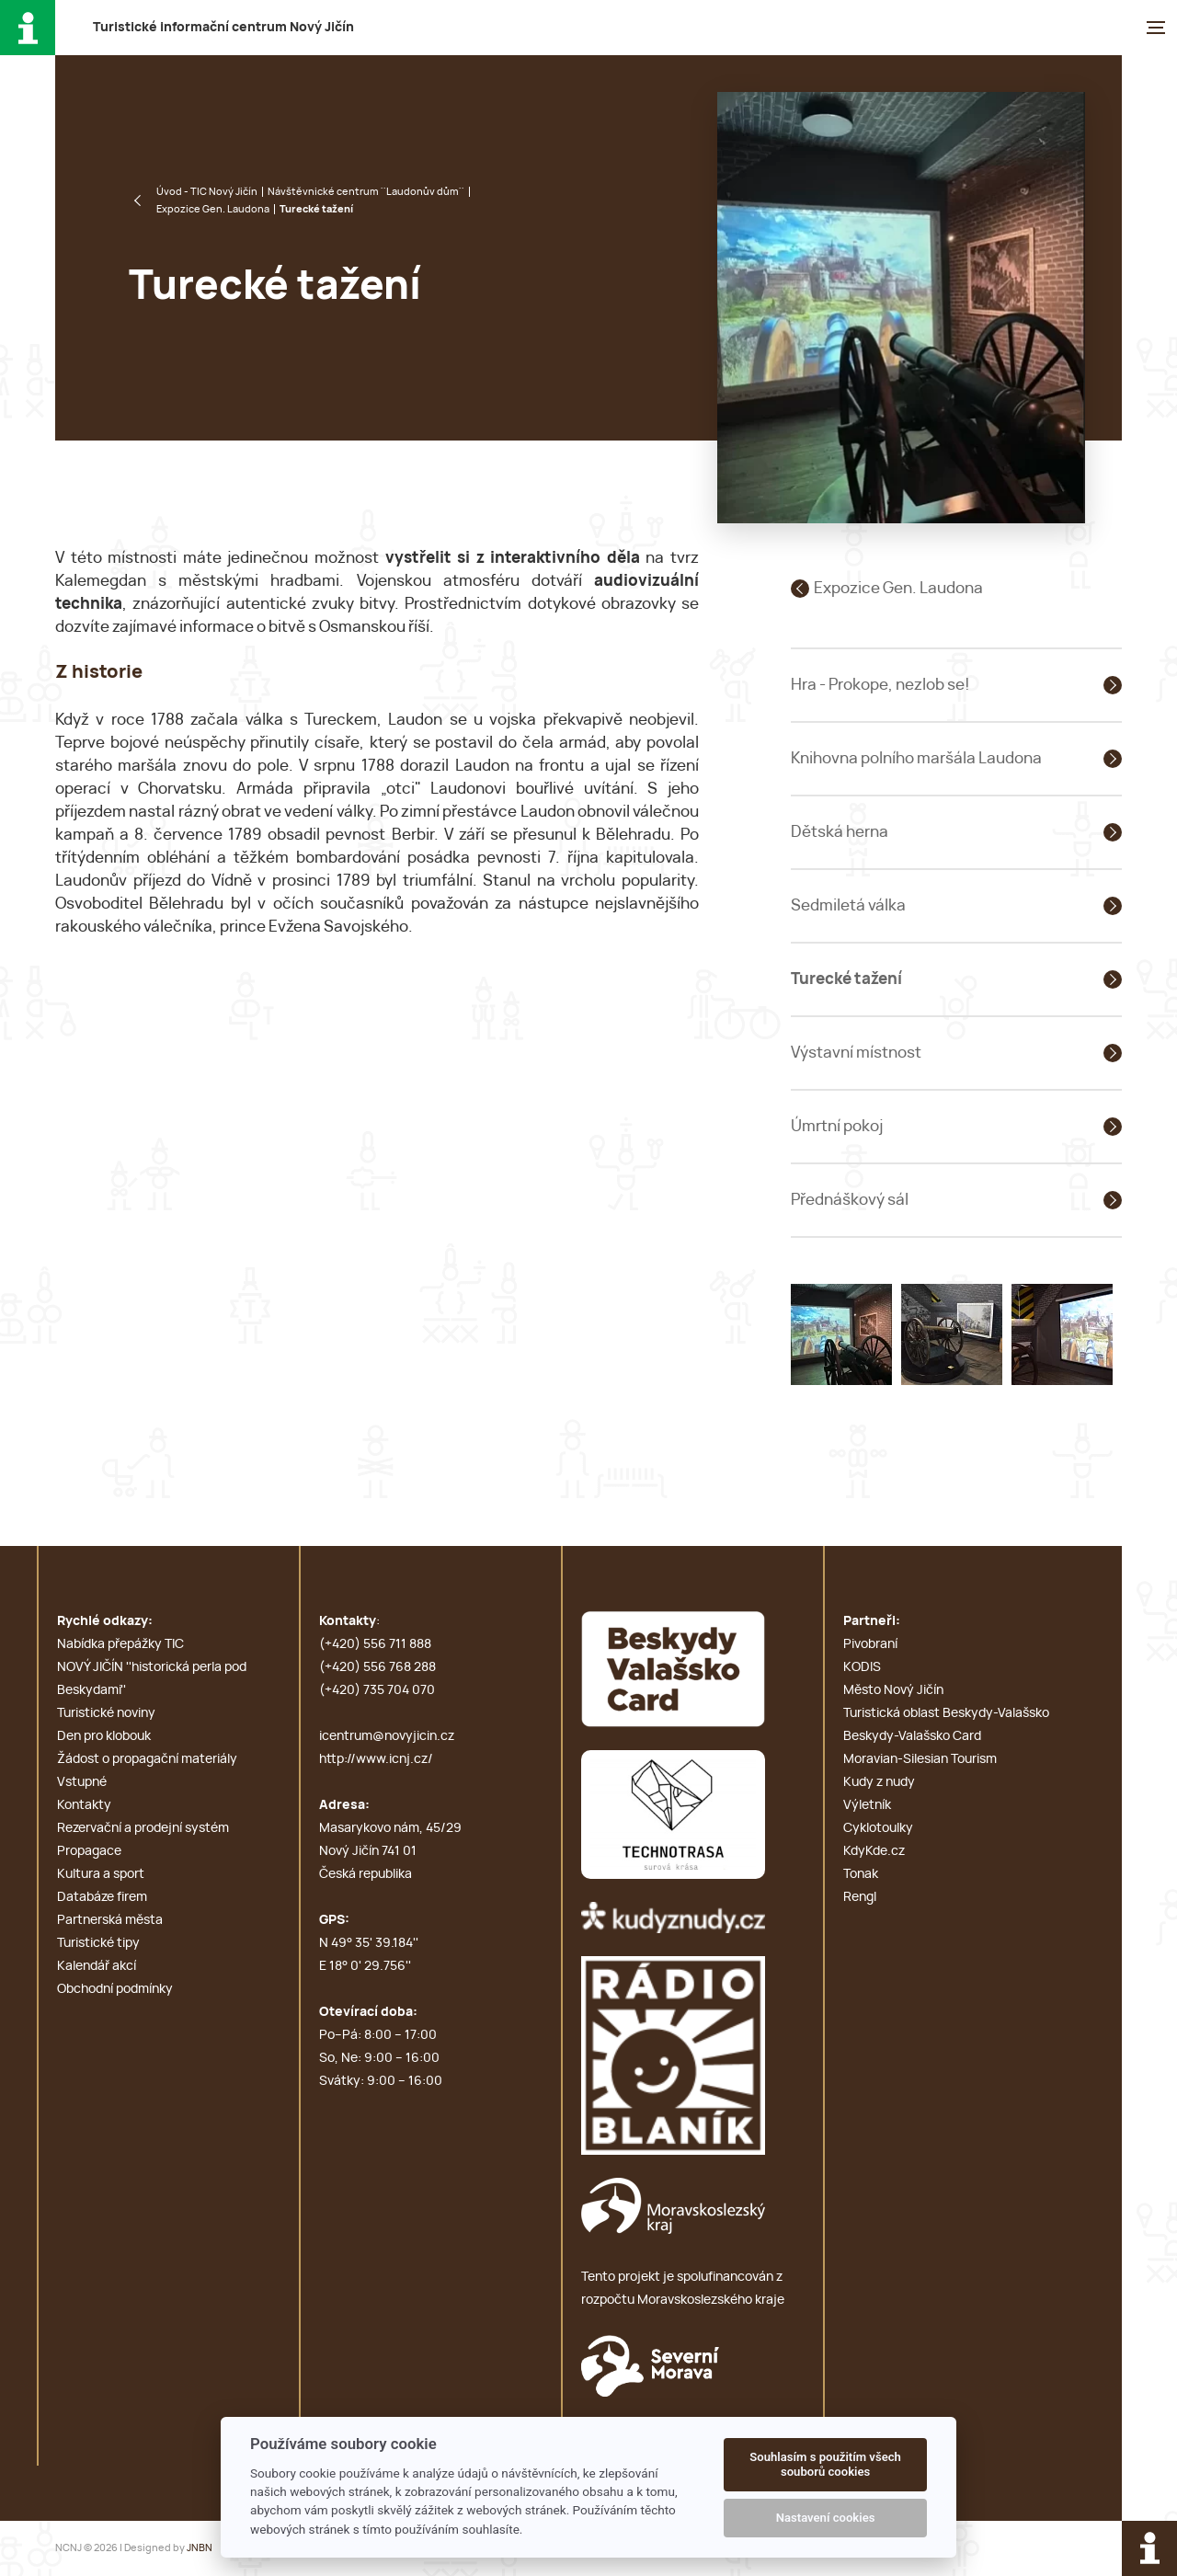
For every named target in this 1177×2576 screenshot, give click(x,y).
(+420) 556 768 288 (377, 1667)
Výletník (867, 1805)
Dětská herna (839, 832)
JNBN (199, 2548)
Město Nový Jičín (893, 1690)
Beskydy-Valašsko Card (912, 1736)
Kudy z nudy (879, 1782)
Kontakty (84, 1805)
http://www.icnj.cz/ (376, 1759)
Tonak (860, 1874)
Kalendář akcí (96, 1966)
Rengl (859, 1897)
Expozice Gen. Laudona (212, 209)
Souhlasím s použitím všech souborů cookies (825, 2464)
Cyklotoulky (878, 1828)
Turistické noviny (106, 1713)
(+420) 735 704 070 (377, 1690)
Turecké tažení (846, 979)
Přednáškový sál (849, 1200)
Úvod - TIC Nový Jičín (206, 192)
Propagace (89, 1851)
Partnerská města (110, 1920)
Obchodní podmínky (115, 1989)
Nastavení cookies (825, 2517)
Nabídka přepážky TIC (120, 1644)
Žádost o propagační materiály (147, 1759)
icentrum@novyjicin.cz (386, 1736)
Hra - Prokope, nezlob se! (880, 685)
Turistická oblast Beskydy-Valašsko (946, 1713)
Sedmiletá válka (848, 905)
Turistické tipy (98, 1943)
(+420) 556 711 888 (375, 1644)
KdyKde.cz (874, 1851)
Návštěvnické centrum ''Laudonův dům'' (366, 192)
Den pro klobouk (104, 1736)
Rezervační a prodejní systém (143, 1828)
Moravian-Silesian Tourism (920, 1759)
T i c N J (223, 27)
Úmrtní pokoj (837, 1126)
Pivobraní (870, 1644)
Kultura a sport (100, 1874)
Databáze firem (102, 1897)
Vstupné (82, 1782)
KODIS (862, 1667)
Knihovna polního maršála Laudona (916, 758)
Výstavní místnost (856, 1052)
